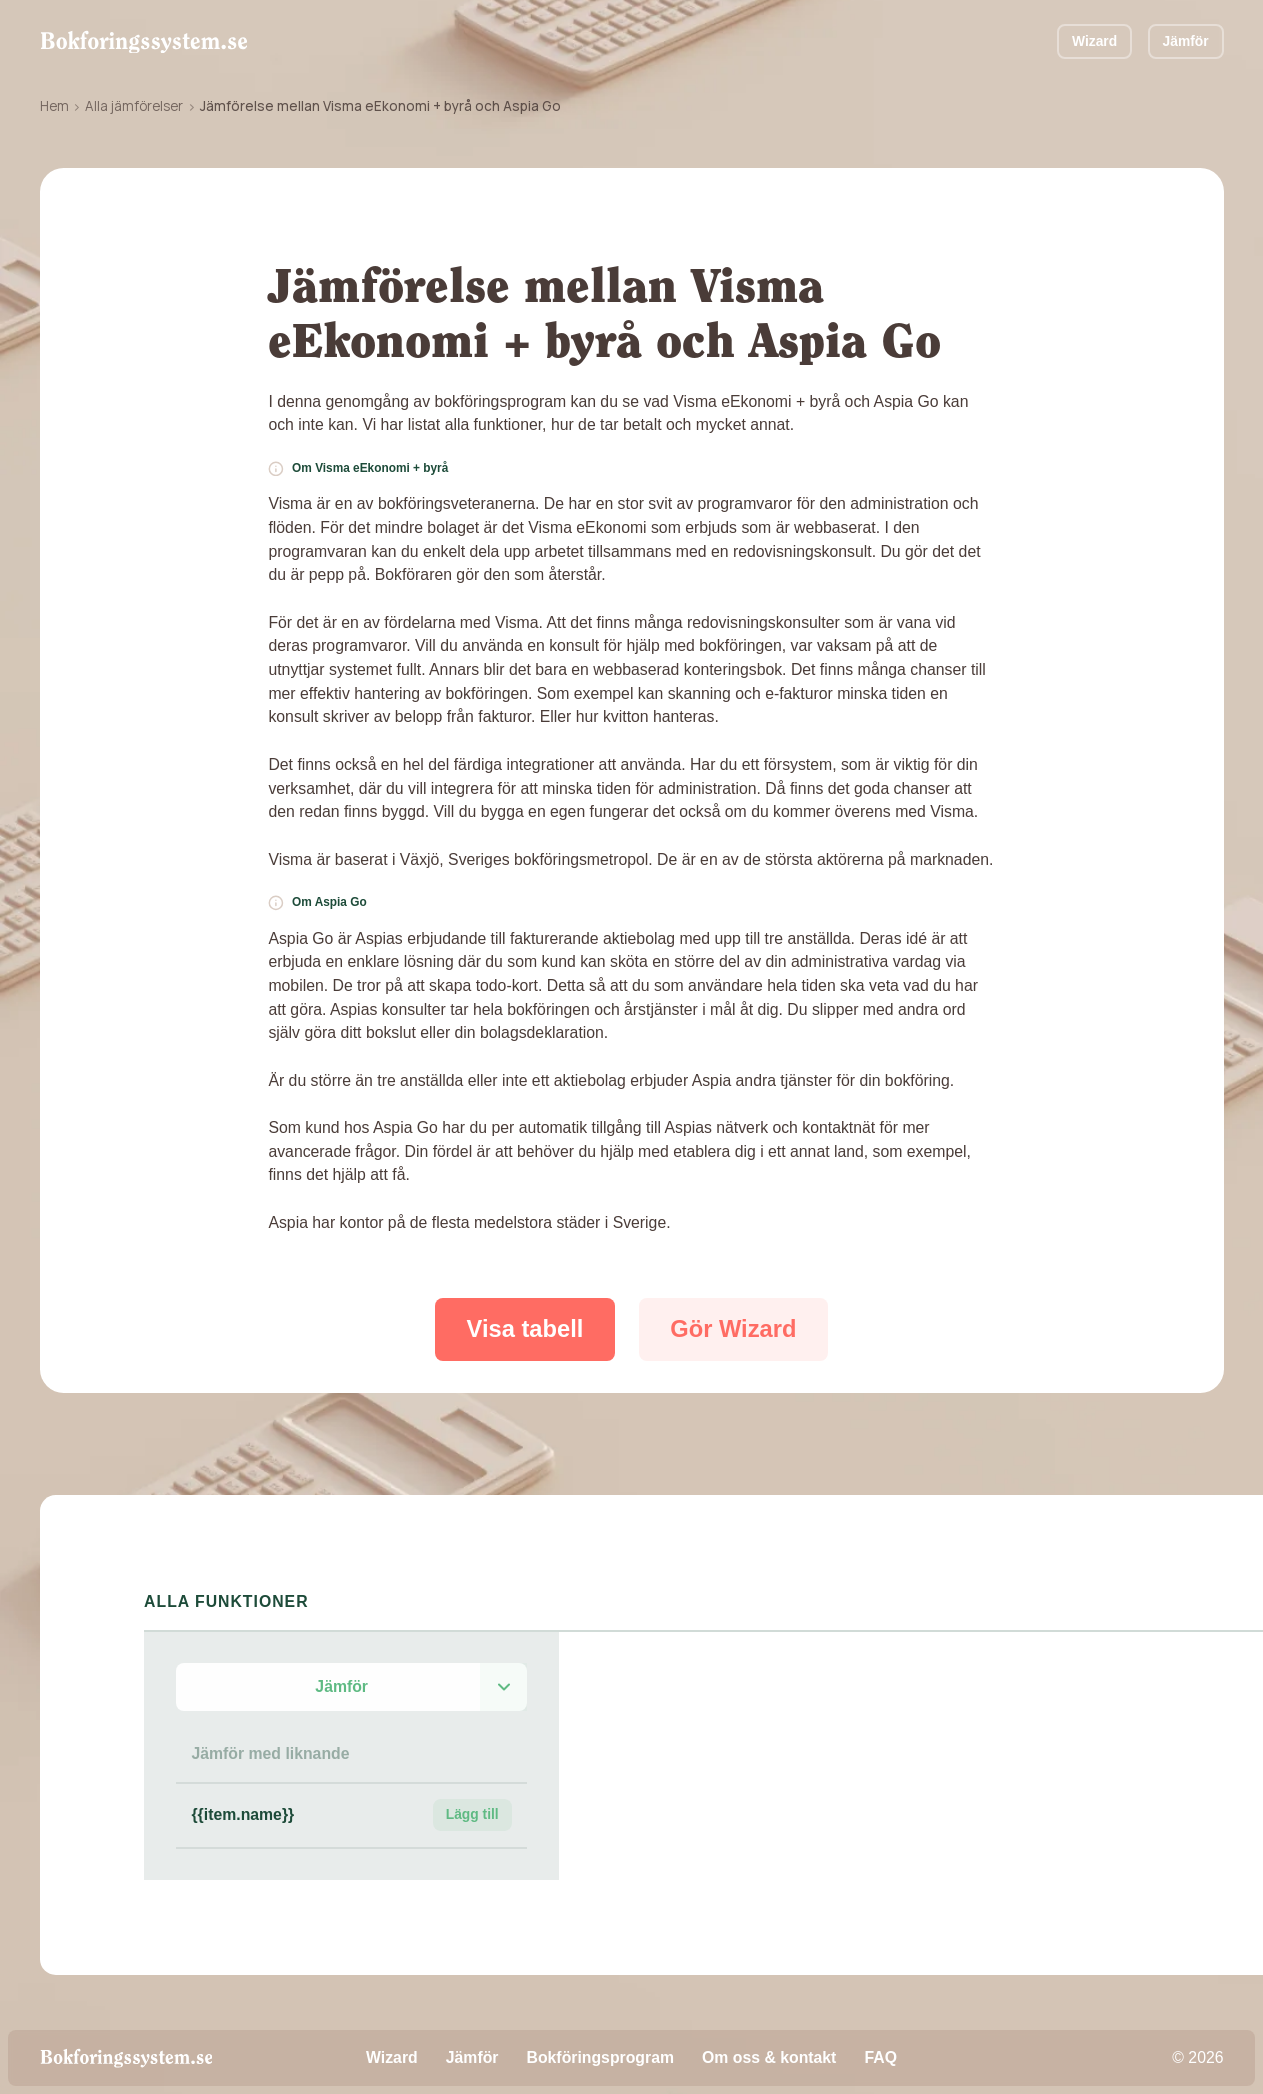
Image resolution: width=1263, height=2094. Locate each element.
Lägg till (472, 1814)
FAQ (880, 2057)
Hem (54, 106)
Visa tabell (525, 1329)
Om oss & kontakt (769, 2057)
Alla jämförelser (134, 106)
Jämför (1186, 41)
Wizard (1094, 41)
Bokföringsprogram (600, 2057)
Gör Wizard (733, 1329)
